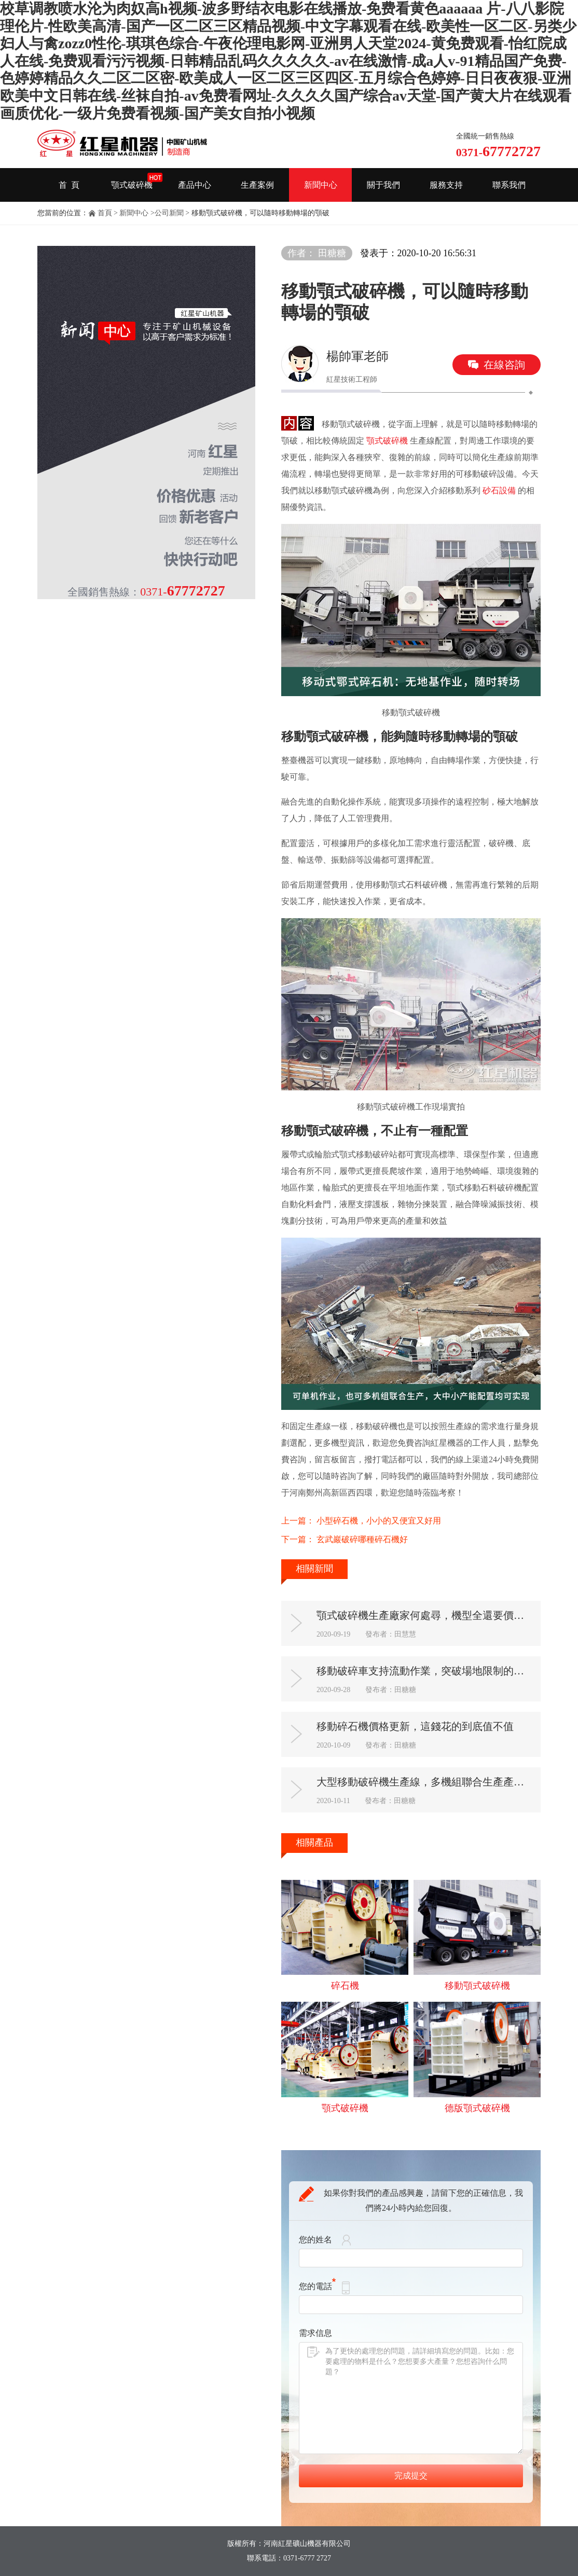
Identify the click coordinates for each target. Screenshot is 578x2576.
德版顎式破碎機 (477, 2108)
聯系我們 (509, 185)
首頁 (105, 213)
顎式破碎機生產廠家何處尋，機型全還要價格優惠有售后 (424, 1615)
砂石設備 (499, 490)
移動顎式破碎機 (477, 1986)
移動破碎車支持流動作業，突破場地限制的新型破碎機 (424, 1671)
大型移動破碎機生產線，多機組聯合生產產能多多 (424, 1782)
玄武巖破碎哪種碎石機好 (362, 1539)
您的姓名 (315, 2239)
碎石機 (345, 1986)
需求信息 (315, 2333)
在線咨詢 (504, 364)
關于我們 (383, 185)
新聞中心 (320, 185)
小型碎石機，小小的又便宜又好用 (378, 1520)
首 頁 (69, 185)
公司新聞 (169, 213)
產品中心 (194, 185)
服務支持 (446, 185)
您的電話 (317, 2286)
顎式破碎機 (132, 185)
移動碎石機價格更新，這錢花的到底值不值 (415, 1726)
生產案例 (257, 185)
